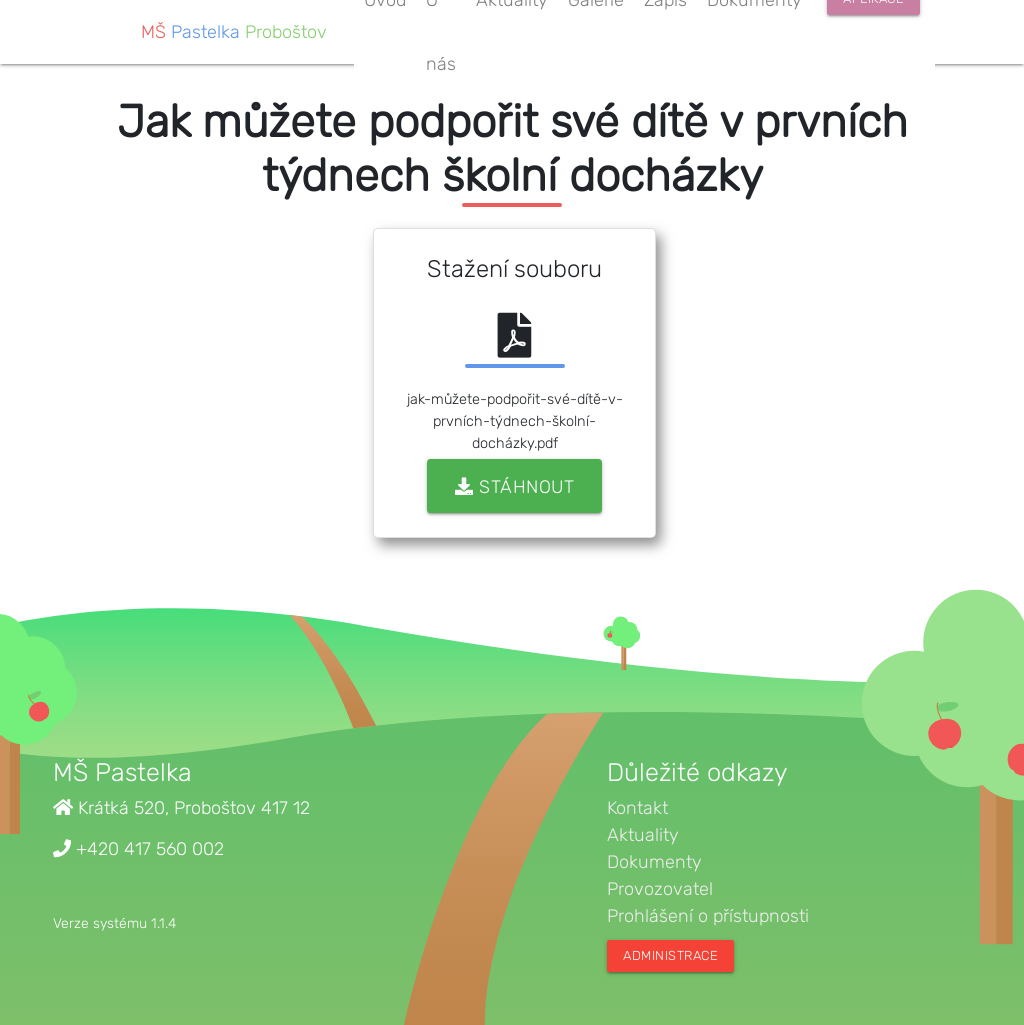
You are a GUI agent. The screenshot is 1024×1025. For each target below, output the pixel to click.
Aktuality (643, 835)
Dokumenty (654, 862)
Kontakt (637, 808)
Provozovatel (660, 889)
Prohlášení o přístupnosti (708, 916)
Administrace (670, 955)
